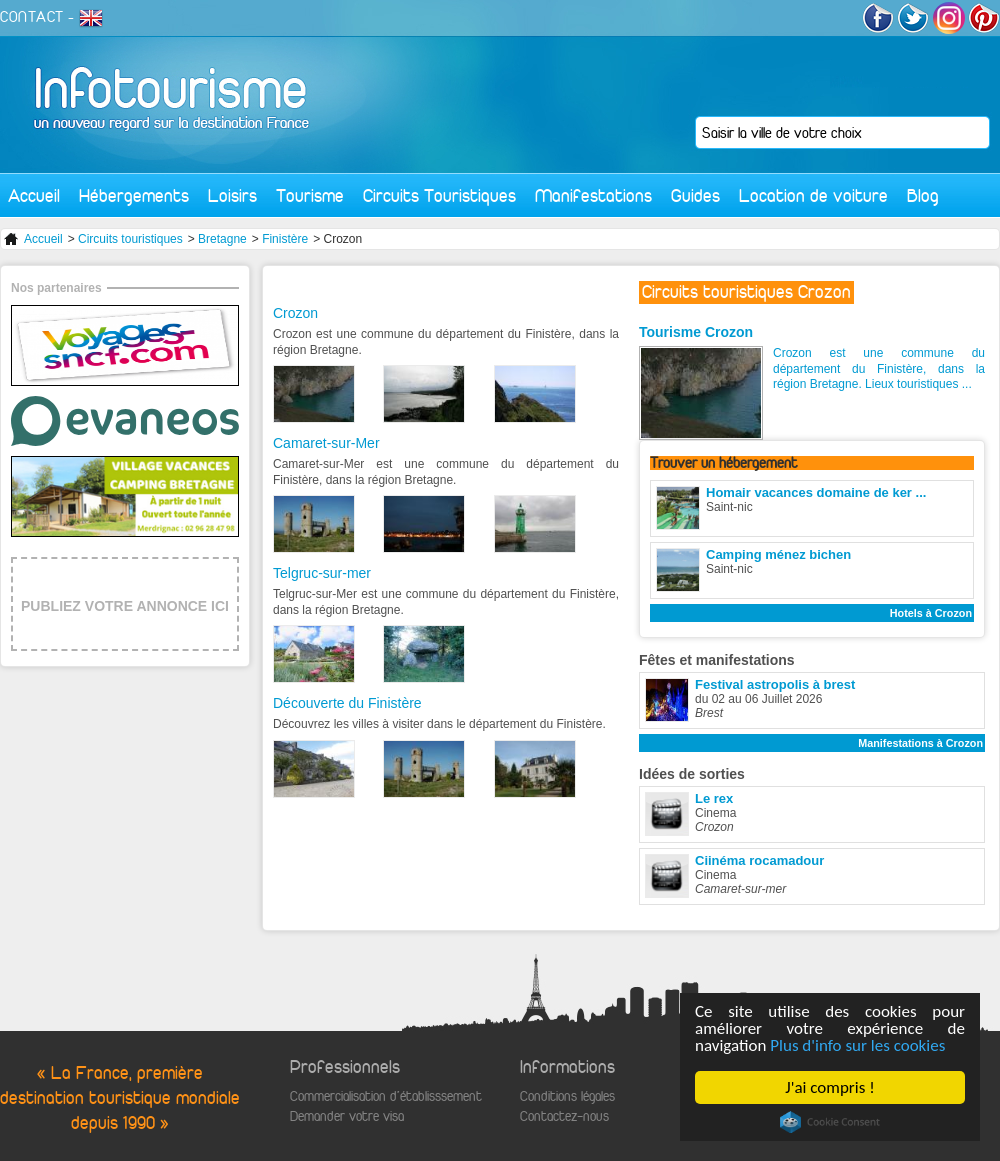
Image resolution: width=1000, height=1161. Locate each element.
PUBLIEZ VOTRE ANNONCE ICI (125, 606)
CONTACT (32, 17)
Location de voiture (813, 195)
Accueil (34, 195)
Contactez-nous (564, 1116)
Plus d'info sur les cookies (858, 1045)
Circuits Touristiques (439, 195)
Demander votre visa (347, 1116)
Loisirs (232, 195)
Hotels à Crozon (931, 613)
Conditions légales (567, 1096)
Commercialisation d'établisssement (386, 1096)
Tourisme (310, 195)
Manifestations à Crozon (920, 743)
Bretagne (222, 239)
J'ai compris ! (830, 1087)
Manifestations (593, 195)
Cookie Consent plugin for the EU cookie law (830, 1122)
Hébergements (134, 195)
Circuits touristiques (130, 239)
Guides (695, 195)
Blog (923, 195)
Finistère (285, 239)
